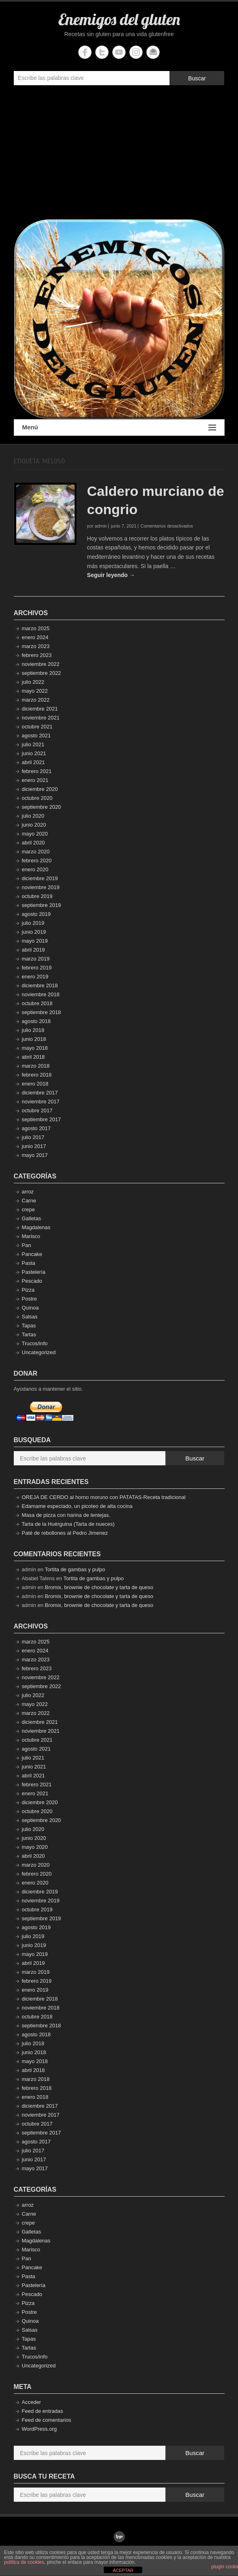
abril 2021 (33, 762)
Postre (29, 1299)
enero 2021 (35, 780)
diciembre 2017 (40, 1093)
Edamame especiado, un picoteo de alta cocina (77, 1506)
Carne (29, 1201)
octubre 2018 (37, 1003)
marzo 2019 (36, 959)
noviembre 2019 (41, 887)
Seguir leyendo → (111, 575)
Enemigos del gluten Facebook (85, 52)
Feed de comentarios (46, 2420)
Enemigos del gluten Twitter (102, 52)
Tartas (29, 1334)
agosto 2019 (36, 914)
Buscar (197, 78)
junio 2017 (34, 1146)
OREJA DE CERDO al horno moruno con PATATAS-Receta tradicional (104, 1497)
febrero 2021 (37, 771)
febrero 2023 (37, 655)
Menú (119, 427)
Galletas (31, 1218)
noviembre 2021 (41, 718)
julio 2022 (33, 682)
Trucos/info (35, 1343)
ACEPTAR (123, 2570)
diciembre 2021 (40, 709)
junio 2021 (34, 753)
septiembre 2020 (41, 807)
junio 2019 (34, 932)
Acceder (31, 2402)
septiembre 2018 (41, 1012)
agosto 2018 (36, 1021)
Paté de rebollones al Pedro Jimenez (65, 1533)
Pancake (32, 1254)
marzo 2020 (36, 852)
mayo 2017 (35, 1155)
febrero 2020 (37, 860)
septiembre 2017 (41, 1119)
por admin (97, 525)
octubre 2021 (37, 727)
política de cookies (24, 2562)
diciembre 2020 (40, 789)
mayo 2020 (35, 834)
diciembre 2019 (40, 878)
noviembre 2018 (41, 994)
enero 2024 (35, 637)
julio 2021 (33, 744)
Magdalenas (36, 1227)
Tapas (29, 1325)
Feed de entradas (42, 2411)
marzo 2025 (36, 628)
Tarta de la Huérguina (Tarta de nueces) (68, 1524)
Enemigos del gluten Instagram (136, 52)
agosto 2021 (36, 735)
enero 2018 (35, 1084)
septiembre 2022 (41, 673)
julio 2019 (33, 923)
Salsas (30, 1317)
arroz (28, 1192)
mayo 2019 (35, 941)
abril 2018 (33, 1057)
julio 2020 (33, 816)
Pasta (28, 1263)
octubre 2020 (37, 798)
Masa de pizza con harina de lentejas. (66, 1515)
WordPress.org (39, 2429)
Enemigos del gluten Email (153, 52)
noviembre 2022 (41, 664)
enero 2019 (35, 977)
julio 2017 (33, 1137)
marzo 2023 (36, 646)
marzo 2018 (36, 1066)
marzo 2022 (36, 700)
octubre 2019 (37, 896)
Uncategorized (39, 1352)
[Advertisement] (119, 154)
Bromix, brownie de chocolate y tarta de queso (99, 1587)
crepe (28, 1209)
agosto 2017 (36, 1128)
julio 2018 (33, 1030)
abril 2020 (33, 843)
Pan (26, 1245)
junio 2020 (34, 825)
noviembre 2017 (41, 1101)
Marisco (31, 1236)
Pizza (28, 1290)
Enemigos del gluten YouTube (119, 52)
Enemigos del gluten (119, 19)
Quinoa (30, 1308)
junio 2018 (34, 1039)
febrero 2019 (37, 968)
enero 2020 (35, 869)
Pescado (32, 1281)
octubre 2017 (37, 1110)
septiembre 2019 (41, 905)
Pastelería (34, 1272)
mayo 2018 (35, 1048)
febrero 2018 (37, 1075)
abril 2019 (33, 950)
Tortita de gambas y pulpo (75, 1569)
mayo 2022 (35, 691)
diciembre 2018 (40, 985)
